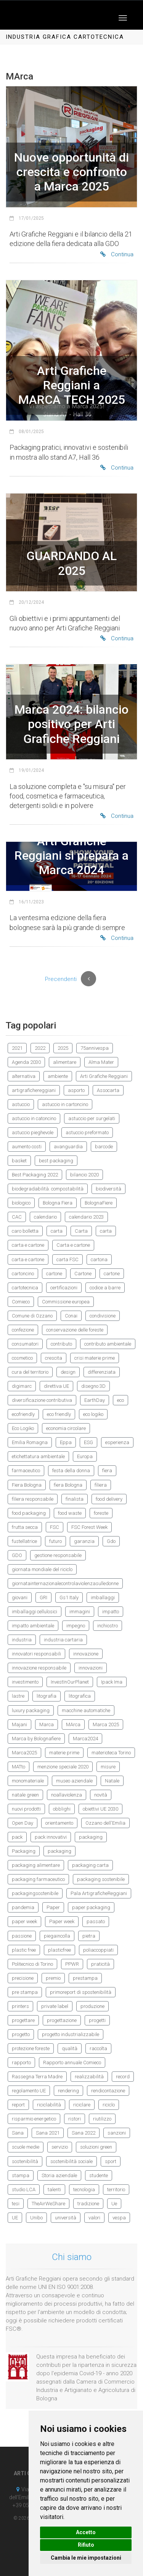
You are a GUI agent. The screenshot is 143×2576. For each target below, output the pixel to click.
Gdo (111, 1541)
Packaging (23, 1851)
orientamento (59, 1823)
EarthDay (94, 1400)
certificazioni (63, 1287)
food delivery (109, 1499)
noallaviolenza (66, 1795)
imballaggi (103, 1597)
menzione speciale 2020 (62, 1767)
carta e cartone (28, 1245)
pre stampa (25, 1992)
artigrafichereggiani (34, 1090)
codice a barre (105, 1287)
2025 (63, 1048)
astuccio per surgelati (91, 1118)
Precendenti (61, 979)
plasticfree (59, 1950)
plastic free (24, 1950)
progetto (21, 2034)
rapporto (21, 2062)
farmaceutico (26, 1470)
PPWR (72, 1964)
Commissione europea (66, 1302)
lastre (18, 1696)
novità (100, 1795)
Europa (85, 1456)
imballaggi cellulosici (34, 1611)
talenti (54, 2189)
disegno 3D (93, 1386)
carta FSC (67, 1259)
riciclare (81, 2105)
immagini (79, 1611)
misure (108, 1767)
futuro (55, 1541)
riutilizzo (102, 2119)
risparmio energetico (34, 2119)
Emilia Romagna (30, 1442)
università (65, 2217)
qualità (69, 2048)
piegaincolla (57, 1936)
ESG (88, 1442)
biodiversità (108, 1189)
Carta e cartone (73, 1245)
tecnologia (84, 2189)
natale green (25, 1795)
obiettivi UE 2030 (100, 1809)
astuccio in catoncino (34, 1118)
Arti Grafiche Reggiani (104, 1076)
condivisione (103, 1316)
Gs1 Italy (69, 1597)
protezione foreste (31, 2048)
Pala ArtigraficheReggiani (99, 1893)
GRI (43, 1597)
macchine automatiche (86, 1710)
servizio (59, 2147)
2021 (17, 1048)
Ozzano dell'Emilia (105, 1823)
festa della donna (71, 1470)
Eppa (66, 1442)
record (123, 2076)
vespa (119, 2217)
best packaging (56, 1160)
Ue (114, 2203)
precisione (23, 1978)
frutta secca (25, 1527)
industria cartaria (63, 1640)
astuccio (21, 1104)
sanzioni (117, 2133)
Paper (53, 1907)
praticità (100, 1964)
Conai (71, 1316)
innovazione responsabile (39, 1668)
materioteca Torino (111, 1752)
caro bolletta (25, 1231)
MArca (73, 1724)
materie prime (64, 1752)
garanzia (84, 1541)
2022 (40, 1048)
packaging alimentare (36, 1865)
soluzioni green (96, 2147)
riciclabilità (49, 2105)
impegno (75, 1625)
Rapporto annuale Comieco (72, 2062)
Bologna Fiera (57, 1203)
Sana (18, 2133)
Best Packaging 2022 (35, 1175)
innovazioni (91, 1668)
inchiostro (107, 1625)
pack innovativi (51, 1837)
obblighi (62, 1809)
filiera (101, 1485)
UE (15, 2217)
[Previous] (88, 978)
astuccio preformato (87, 1132)
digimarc (22, 1386)
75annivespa (94, 1048)
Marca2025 (24, 1752)
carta (57, 1231)
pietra (88, 1936)
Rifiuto (86, 2545)
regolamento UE (29, 2090)
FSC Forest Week (89, 1527)
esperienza (117, 1442)
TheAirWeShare (48, 2203)
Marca (46, 1724)
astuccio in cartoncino (65, 1104)
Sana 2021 (47, 2133)
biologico (21, 1203)
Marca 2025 (106, 1724)
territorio (116, 2189)
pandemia (23, 1907)
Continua (116, 254)
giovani (19, 1597)
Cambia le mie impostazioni (86, 2558)
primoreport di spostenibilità (80, 1992)
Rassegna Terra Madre (37, 2076)
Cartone (83, 1273)
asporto (76, 1090)
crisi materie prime (94, 1358)
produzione (92, 2006)
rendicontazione (108, 2090)
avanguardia (68, 1146)
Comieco (21, 1302)
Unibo (36, 2217)
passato (96, 1921)
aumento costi (27, 1146)
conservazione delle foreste (74, 1330)
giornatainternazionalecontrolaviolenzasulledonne (65, 1583)
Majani (19, 1724)
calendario (45, 1217)
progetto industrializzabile (70, 2034)
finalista (75, 1499)
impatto (110, 1611)
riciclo (109, 2105)
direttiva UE (56, 1386)
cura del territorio (30, 1372)
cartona (99, 1259)
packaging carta (90, 1865)
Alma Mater (101, 1062)
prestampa (85, 1978)
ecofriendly (23, 1414)
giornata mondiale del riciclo (42, 1569)
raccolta (98, 2048)
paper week (24, 1921)
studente (98, 2175)
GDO (17, 1555)
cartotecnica (25, 1287)
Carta (81, 1231)
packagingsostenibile (35, 1893)
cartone (54, 1273)
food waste (70, 1513)
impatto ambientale (33, 1625)
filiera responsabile (32, 1499)
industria (22, 1640)
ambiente (58, 1076)
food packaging (29, 1513)
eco (120, 1400)
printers (20, 2006)
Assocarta (108, 1090)
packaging (91, 1837)
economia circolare (66, 1428)
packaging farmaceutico (38, 1879)
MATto (18, 1767)
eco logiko (93, 1414)
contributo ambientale (107, 1344)
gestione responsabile (58, 1555)
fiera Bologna (68, 1485)
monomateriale (28, 1781)
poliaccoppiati (98, 1950)
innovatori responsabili (36, 1654)
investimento (25, 1682)
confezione (23, 1330)
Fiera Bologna (27, 1485)
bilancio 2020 (84, 1175)
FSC (54, 1527)
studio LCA (23, 2189)
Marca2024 (85, 1738)
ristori (74, 2119)
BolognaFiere (98, 1203)
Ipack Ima (111, 1682)
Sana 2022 (83, 2133)
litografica (80, 1696)
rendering (68, 2090)
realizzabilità (89, 2076)
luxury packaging (31, 1710)
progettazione (62, 2020)
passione (22, 1936)
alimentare (64, 1062)
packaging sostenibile (101, 1879)
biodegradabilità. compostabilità (48, 1189)
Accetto (86, 2532)
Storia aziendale (59, 2175)
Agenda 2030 (26, 1062)
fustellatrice (24, 1541)
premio (53, 1978)
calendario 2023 (86, 1217)
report (18, 2105)
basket (19, 1160)
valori (94, 2217)
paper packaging (91, 1907)
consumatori (25, 1344)
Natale (112, 1781)
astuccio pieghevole (32, 1132)
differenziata (102, 1372)
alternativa (23, 1076)
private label (54, 2006)
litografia (46, 1696)
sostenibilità (25, 2161)
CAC (17, 1217)
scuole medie (25, 2147)
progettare (23, 2020)
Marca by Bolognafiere (36, 1738)
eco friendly (59, 1414)
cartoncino (23, 1273)
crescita (53, 1358)
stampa (20, 2175)
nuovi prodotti (26, 1809)
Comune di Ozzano (32, 1316)
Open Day (22, 1823)
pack (17, 1837)
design (68, 1372)
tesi (15, 2203)
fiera (107, 1470)
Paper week (61, 1921)
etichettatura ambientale (38, 1456)
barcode (104, 1146)
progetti (97, 2020)
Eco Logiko (23, 1428)
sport (110, 2161)
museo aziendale (74, 1781)
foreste (101, 1513)
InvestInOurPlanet (70, 1682)
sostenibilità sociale (71, 2161)
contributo (61, 1344)
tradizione (88, 2203)
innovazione (85, 1654)
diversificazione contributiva (42, 1400)
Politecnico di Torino (32, 1964)
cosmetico (22, 1358)
